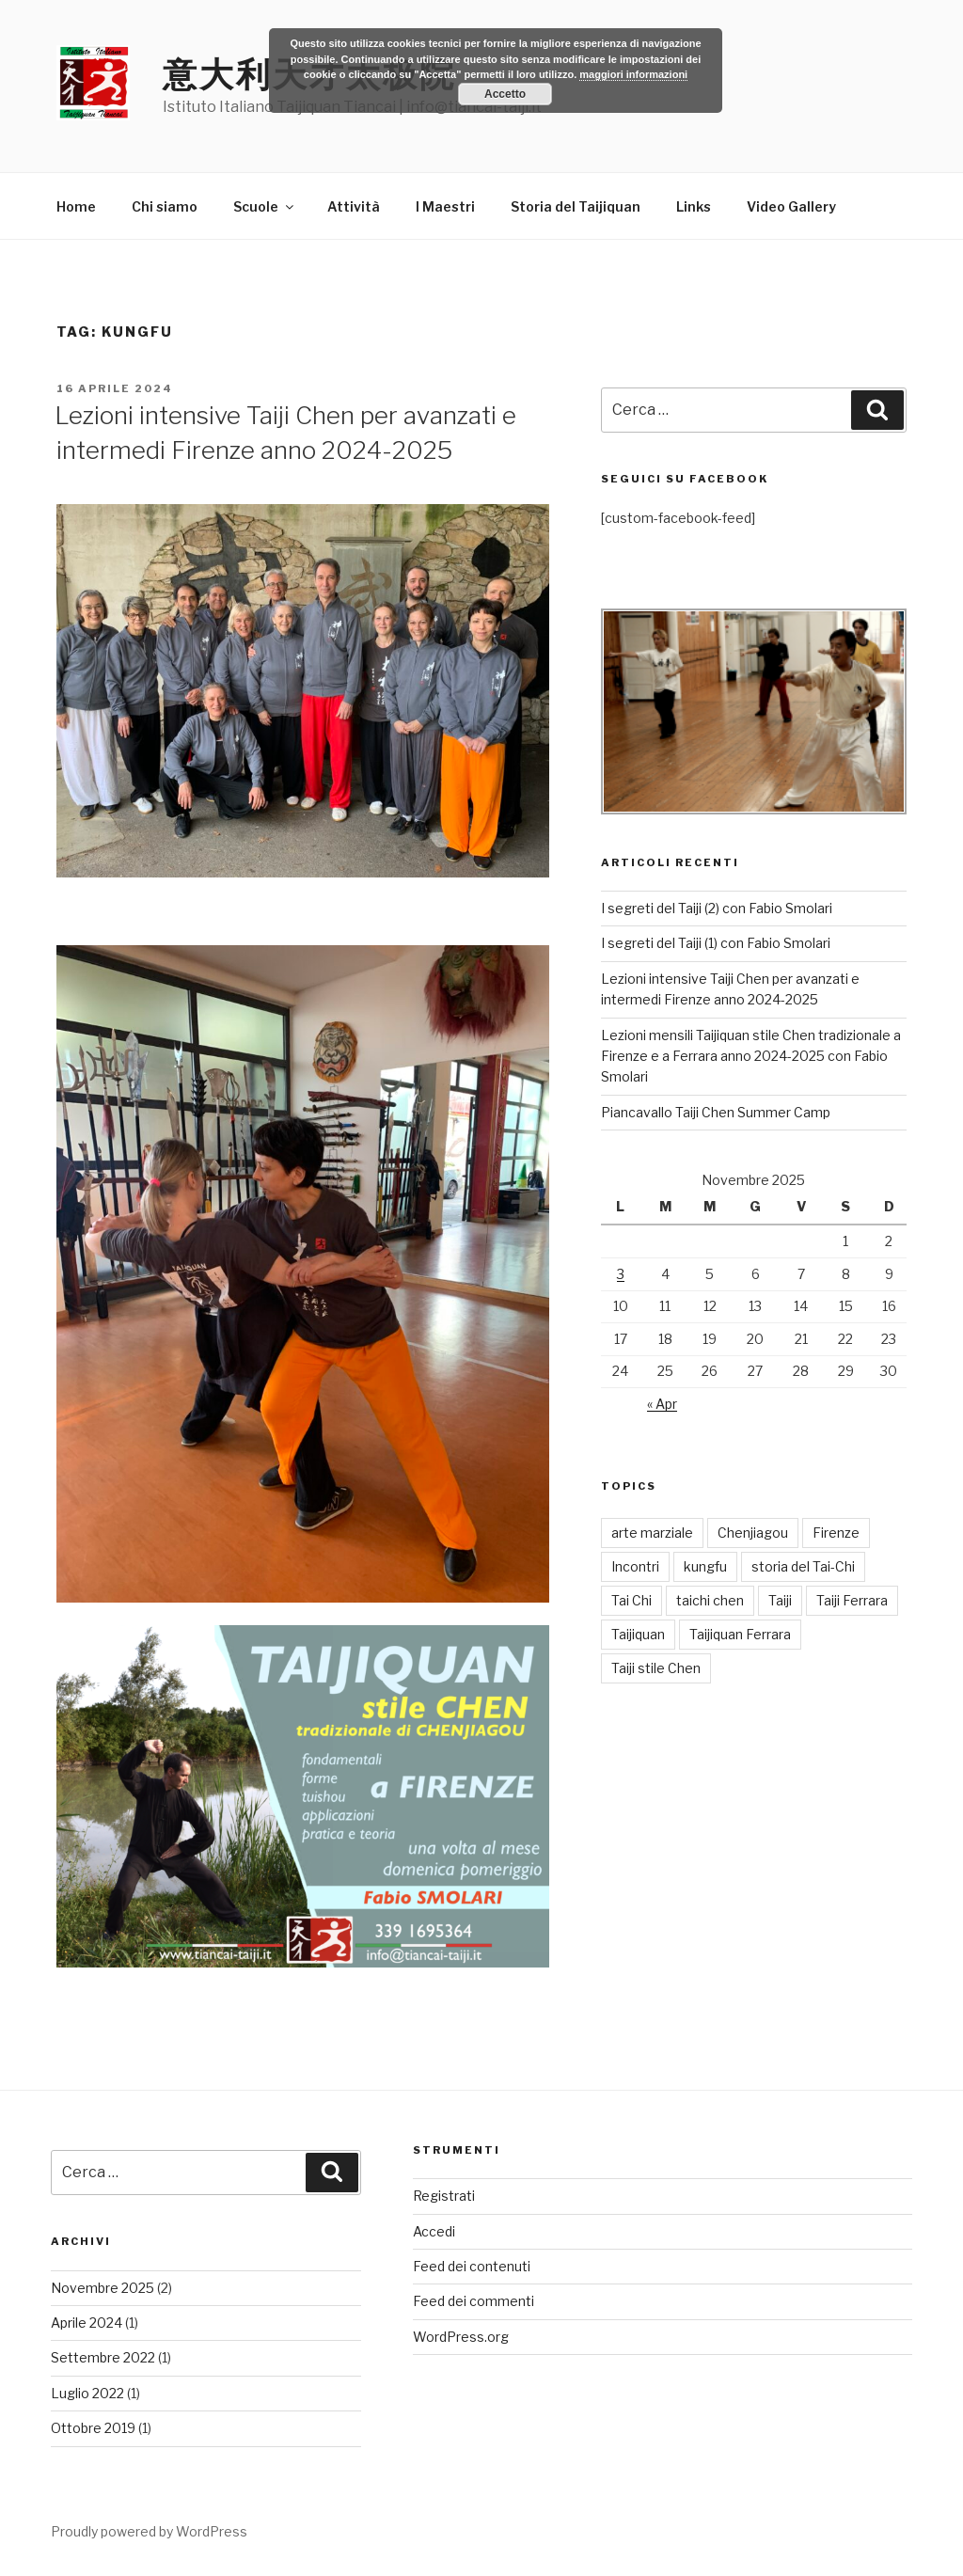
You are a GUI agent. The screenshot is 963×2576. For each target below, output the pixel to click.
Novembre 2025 (102, 2288)
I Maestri (445, 206)
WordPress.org (461, 2337)
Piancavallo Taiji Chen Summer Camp (715, 1112)
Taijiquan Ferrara (740, 1634)
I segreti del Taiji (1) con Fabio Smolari (715, 943)
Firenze (836, 1533)
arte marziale (652, 1533)
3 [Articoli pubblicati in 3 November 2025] (620, 1274)
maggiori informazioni (633, 74)
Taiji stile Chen (656, 1668)
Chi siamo (164, 206)
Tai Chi (631, 1600)
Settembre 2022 (103, 2357)
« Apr (662, 1404)
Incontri (635, 1566)
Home (76, 206)
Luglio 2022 (87, 2393)
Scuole (264, 206)
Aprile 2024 (86, 2323)
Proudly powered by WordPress (149, 2531)
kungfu (705, 1566)
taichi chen (710, 1600)
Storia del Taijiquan (575, 206)
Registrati (444, 2196)
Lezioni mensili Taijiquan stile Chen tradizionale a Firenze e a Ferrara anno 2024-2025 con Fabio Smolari (751, 1056)
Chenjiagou (753, 1533)
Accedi (434, 2231)
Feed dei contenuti (471, 2266)
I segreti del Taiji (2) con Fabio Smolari (716, 908)
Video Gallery (791, 206)
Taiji (780, 1600)
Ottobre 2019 (93, 2428)
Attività (353, 206)
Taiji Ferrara (852, 1600)
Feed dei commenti (473, 2301)
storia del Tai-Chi (803, 1566)
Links (693, 206)
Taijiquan (638, 1634)
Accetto (505, 94)
